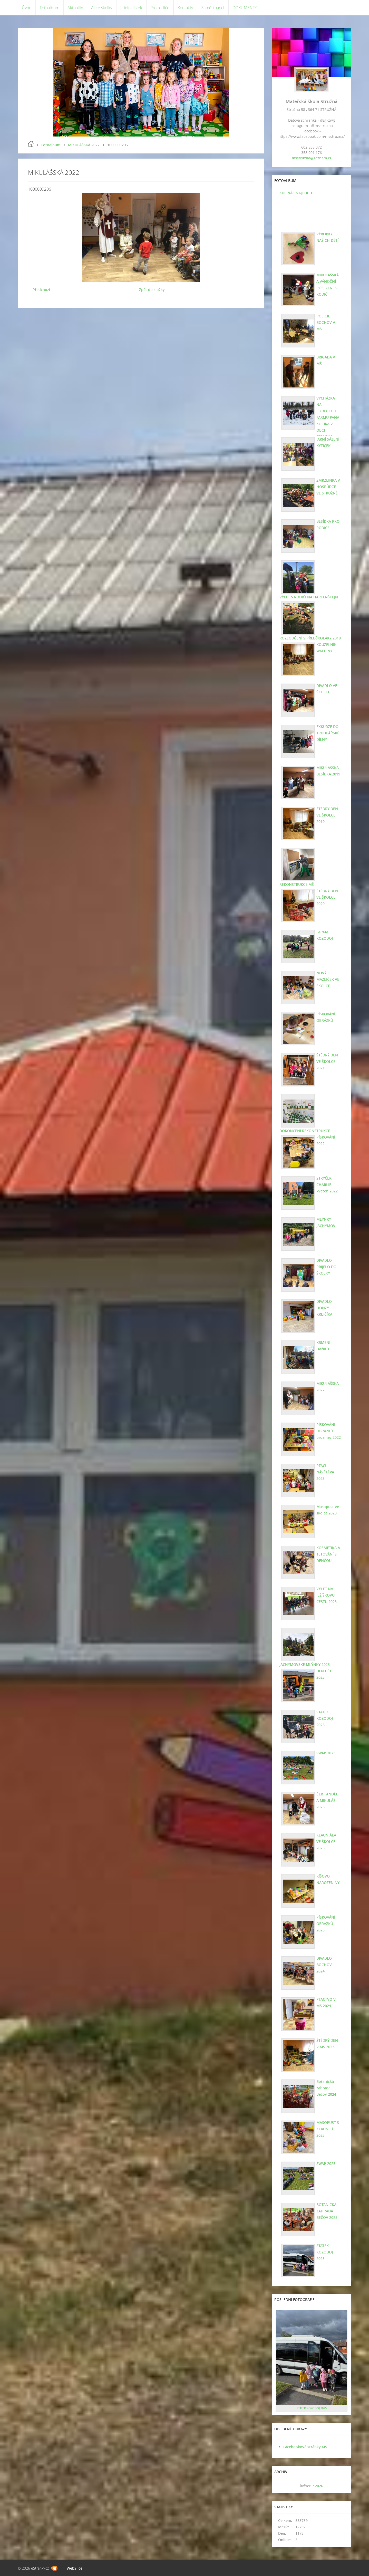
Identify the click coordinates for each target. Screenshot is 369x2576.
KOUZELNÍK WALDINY (326, 647)
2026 (319, 2485)
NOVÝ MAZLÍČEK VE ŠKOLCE (327, 979)
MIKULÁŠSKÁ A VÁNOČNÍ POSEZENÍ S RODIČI (327, 285)
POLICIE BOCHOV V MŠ (325, 322)
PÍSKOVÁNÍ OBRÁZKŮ (325, 1017)
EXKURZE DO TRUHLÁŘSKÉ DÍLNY (327, 733)
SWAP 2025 (325, 2163)
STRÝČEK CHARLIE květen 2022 (327, 1184)
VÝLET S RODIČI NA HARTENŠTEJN (328, 569)
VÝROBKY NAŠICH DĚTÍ (327, 237)
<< (281, 2485)
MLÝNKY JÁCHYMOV (325, 1222)
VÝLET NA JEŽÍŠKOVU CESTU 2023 (326, 1595)
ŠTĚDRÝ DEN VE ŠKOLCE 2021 (327, 1061)
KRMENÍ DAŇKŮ (323, 1345)
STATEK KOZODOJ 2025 (324, 2252)
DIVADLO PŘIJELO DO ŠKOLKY (326, 1267)
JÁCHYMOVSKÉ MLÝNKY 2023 (304, 1664)
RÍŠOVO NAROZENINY (327, 1879)
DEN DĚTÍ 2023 (324, 1674)
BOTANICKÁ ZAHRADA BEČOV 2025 (326, 2211)
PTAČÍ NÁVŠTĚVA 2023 (325, 1472)
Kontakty (185, 8)
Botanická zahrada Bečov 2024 (326, 2088)
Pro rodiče (159, 8)
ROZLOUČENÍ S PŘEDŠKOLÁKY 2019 (310, 638)
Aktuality (75, 8)
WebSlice (74, 2568)
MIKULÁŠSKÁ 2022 (84, 144)
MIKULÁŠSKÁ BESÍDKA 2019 (328, 770)
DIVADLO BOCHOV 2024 (328, 1961)
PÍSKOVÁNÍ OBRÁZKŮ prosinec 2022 (328, 1431)
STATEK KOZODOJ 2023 (324, 1718)
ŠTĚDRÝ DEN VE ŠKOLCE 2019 (327, 815)
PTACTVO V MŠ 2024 (326, 2002)
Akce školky (101, 8)
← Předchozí (39, 289)
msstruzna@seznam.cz (312, 157)
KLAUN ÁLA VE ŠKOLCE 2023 (326, 1841)
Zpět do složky (152, 289)
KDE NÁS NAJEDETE (296, 192)
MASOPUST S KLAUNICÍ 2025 (327, 2129)
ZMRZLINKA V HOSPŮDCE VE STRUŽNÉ (328, 486)
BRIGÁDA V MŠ (325, 360)
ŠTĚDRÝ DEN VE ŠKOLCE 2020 (327, 897)
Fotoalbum (49, 8)
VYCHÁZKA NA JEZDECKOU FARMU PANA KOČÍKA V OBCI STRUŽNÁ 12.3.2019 (328, 417)
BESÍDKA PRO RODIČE (327, 524)
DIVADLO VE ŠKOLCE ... (326, 688)
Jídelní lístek (131, 8)
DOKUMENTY (244, 8)
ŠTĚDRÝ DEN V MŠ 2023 (327, 2043)
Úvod (27, 8)
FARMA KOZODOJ (324, 935)
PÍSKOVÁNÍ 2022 (325, 1140)
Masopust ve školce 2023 (327, 1509)
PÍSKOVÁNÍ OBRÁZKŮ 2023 (325, 1923)
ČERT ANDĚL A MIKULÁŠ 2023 (327, 1800)
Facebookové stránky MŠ (305, 2446)
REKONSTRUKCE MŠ (296, 884)
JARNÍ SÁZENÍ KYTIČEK (327, 442)
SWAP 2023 (325, 1753)
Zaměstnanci (212, 8)
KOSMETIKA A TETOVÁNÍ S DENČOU (328, 1554)
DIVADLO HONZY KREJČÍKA (324, 1308)
